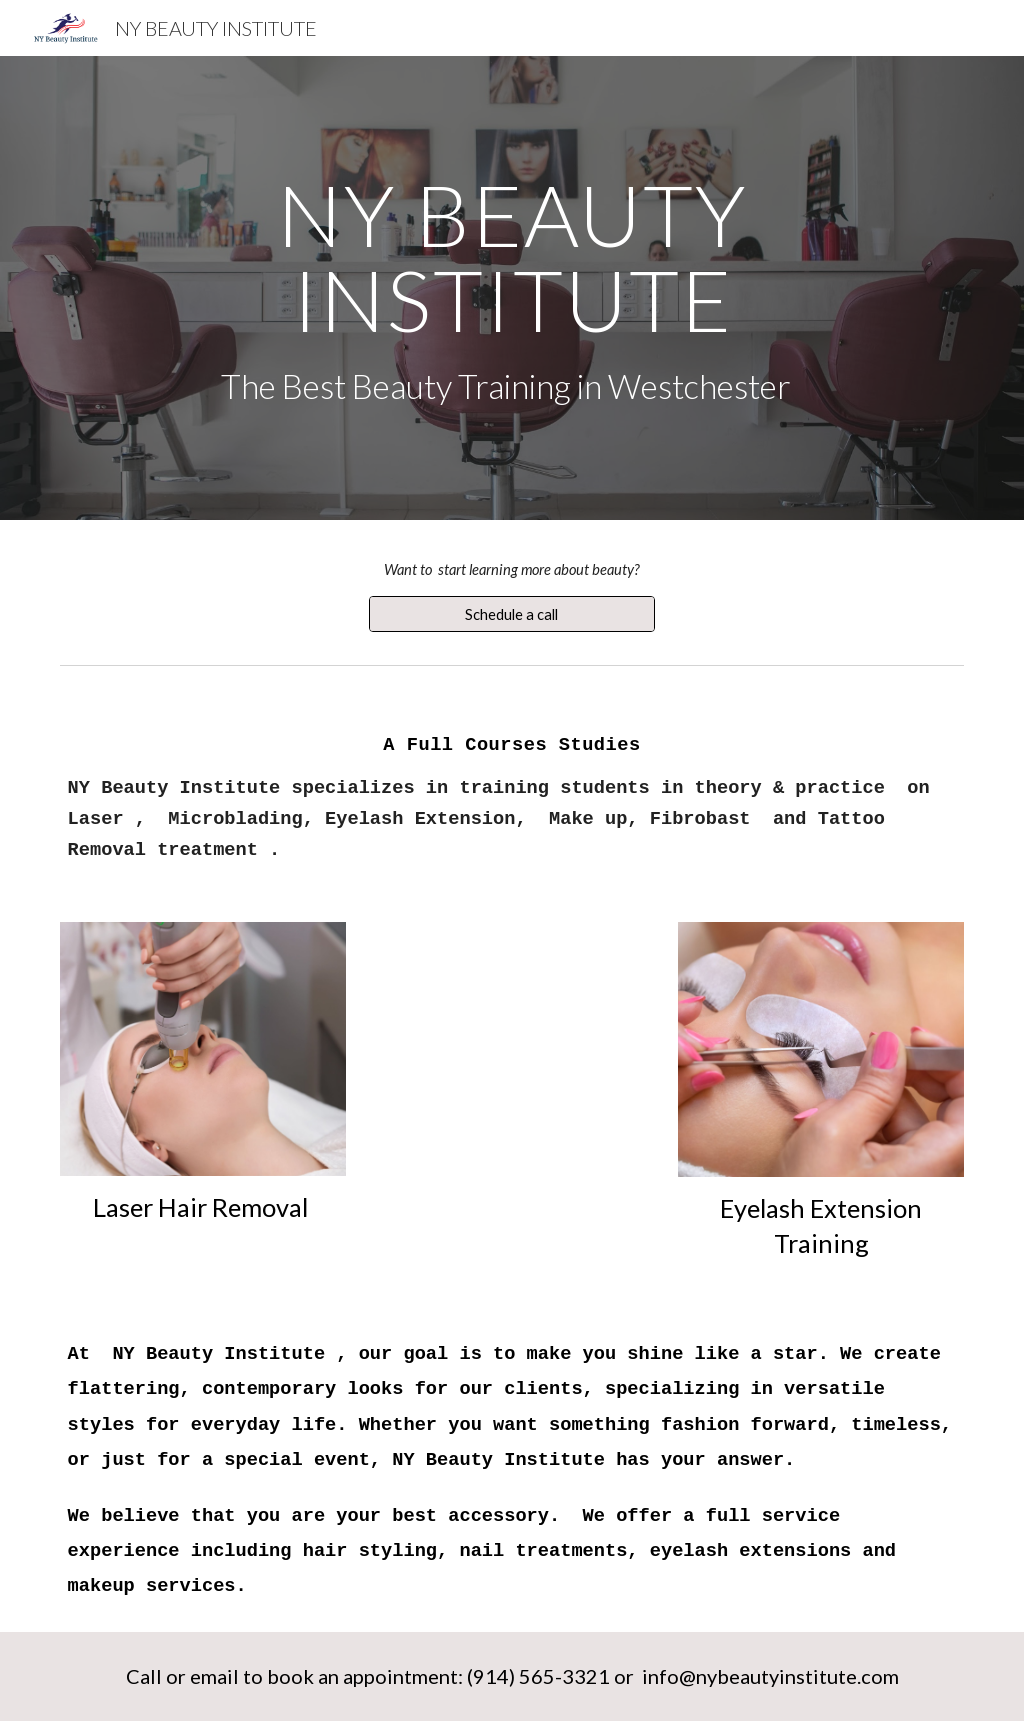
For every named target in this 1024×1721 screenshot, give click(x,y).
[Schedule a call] (512, 614)
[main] (512, 288)
